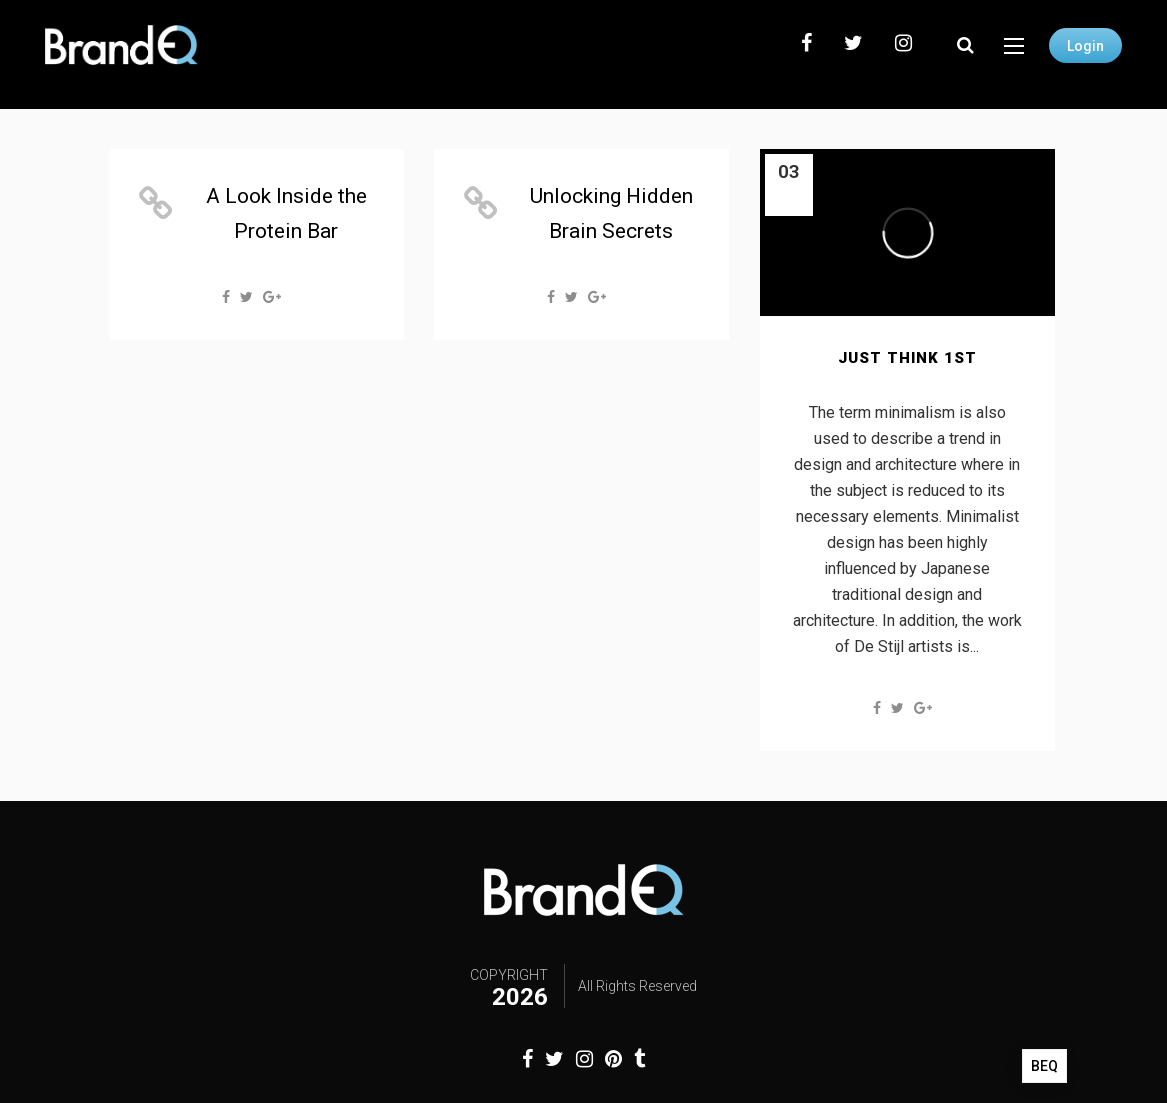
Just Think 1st (907, 358)
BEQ (1044, 1066)
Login (1085, 46)
